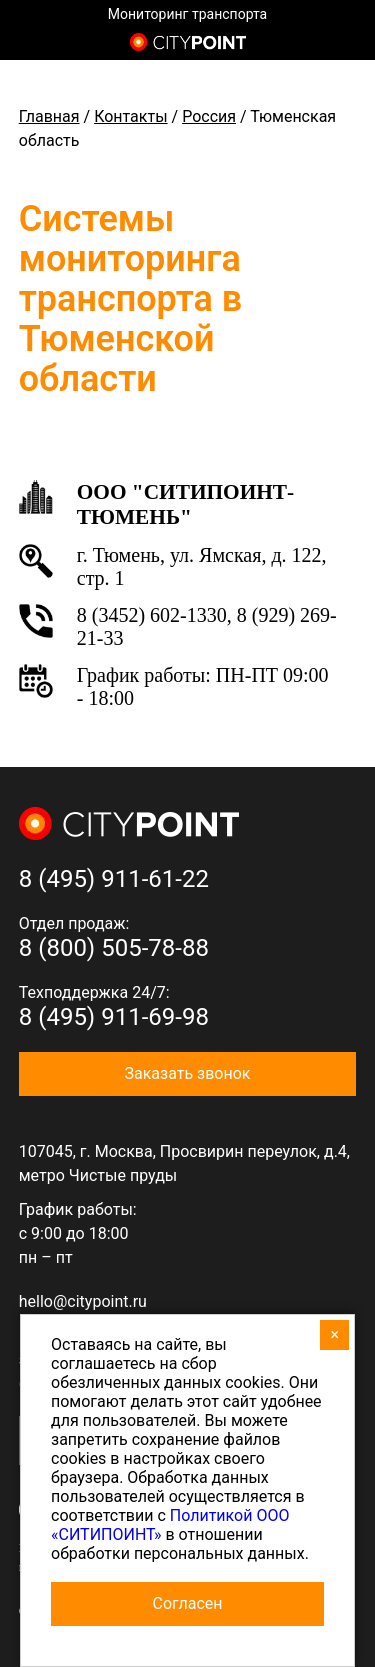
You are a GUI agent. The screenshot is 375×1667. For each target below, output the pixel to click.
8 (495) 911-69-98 (114, 1017)
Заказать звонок (187, 1073)
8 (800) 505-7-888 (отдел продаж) (343, 43)
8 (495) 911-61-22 (114, 879)
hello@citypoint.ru (83, 1301)
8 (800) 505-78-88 (114, 948)
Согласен (188, 1603)
